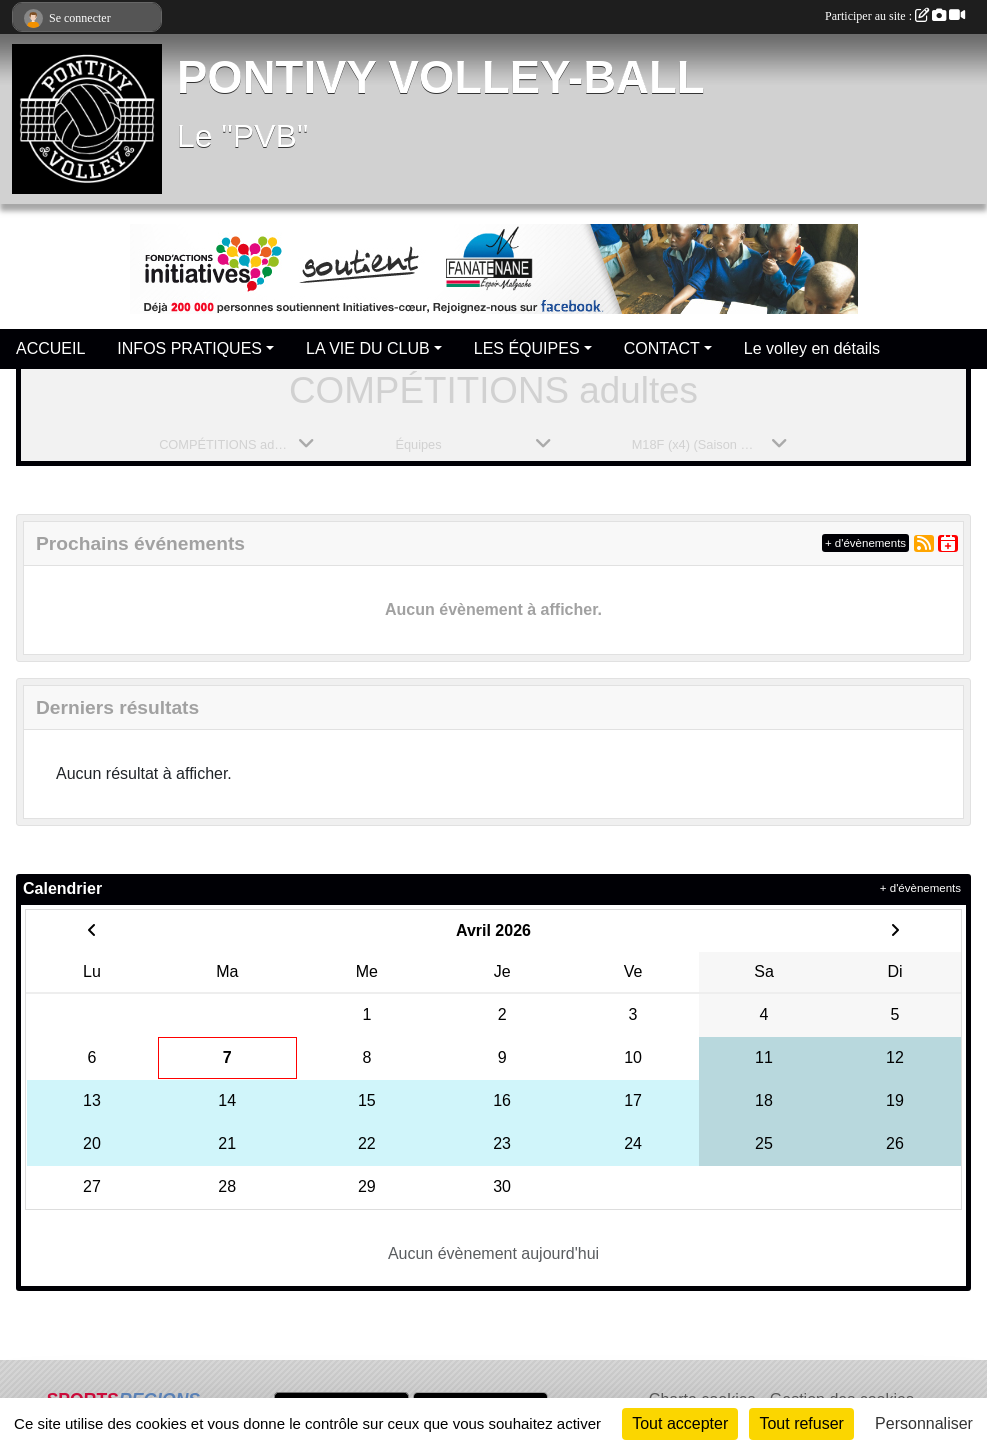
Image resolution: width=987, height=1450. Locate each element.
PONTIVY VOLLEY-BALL (441, 77)
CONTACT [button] (662, 348)
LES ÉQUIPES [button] (527, 348)
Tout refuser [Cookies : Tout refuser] (801, 1423)
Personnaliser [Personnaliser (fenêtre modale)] (924, 1423)
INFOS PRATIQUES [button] (189, 348)
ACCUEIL (50, 348)
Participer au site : (895, 16)
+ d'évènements (865, 543)
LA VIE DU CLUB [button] (368, 348)
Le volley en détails (812, 348)
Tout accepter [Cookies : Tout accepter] (680, 1423)
